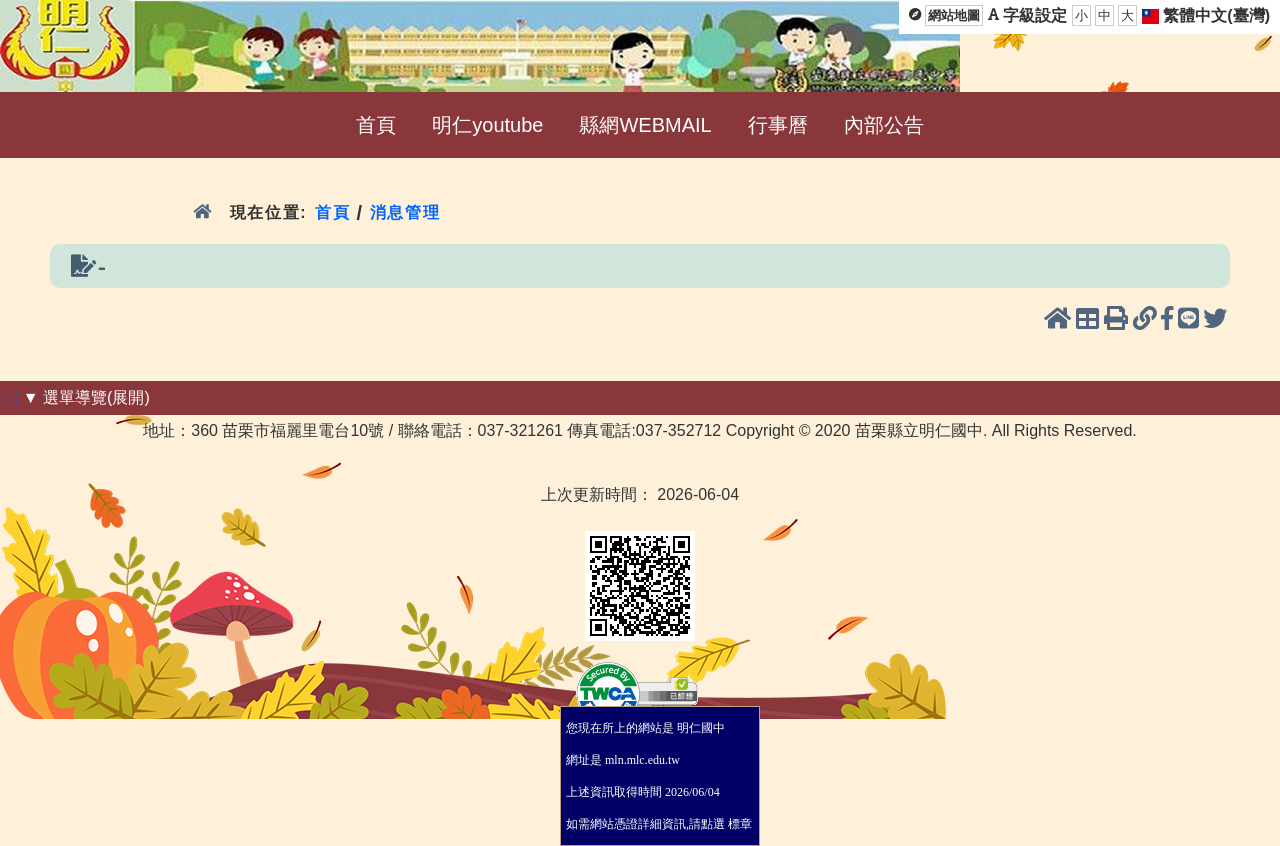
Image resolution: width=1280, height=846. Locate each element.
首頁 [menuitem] (376, 125)
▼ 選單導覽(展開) (86, 397)
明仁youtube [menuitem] (487, 125)
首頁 (332, 212)
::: (11, 397)
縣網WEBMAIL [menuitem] (645, 125)
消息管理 (405, 212)
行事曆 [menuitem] (778, 125)
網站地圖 (954, 15)
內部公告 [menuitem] (884, 125)
